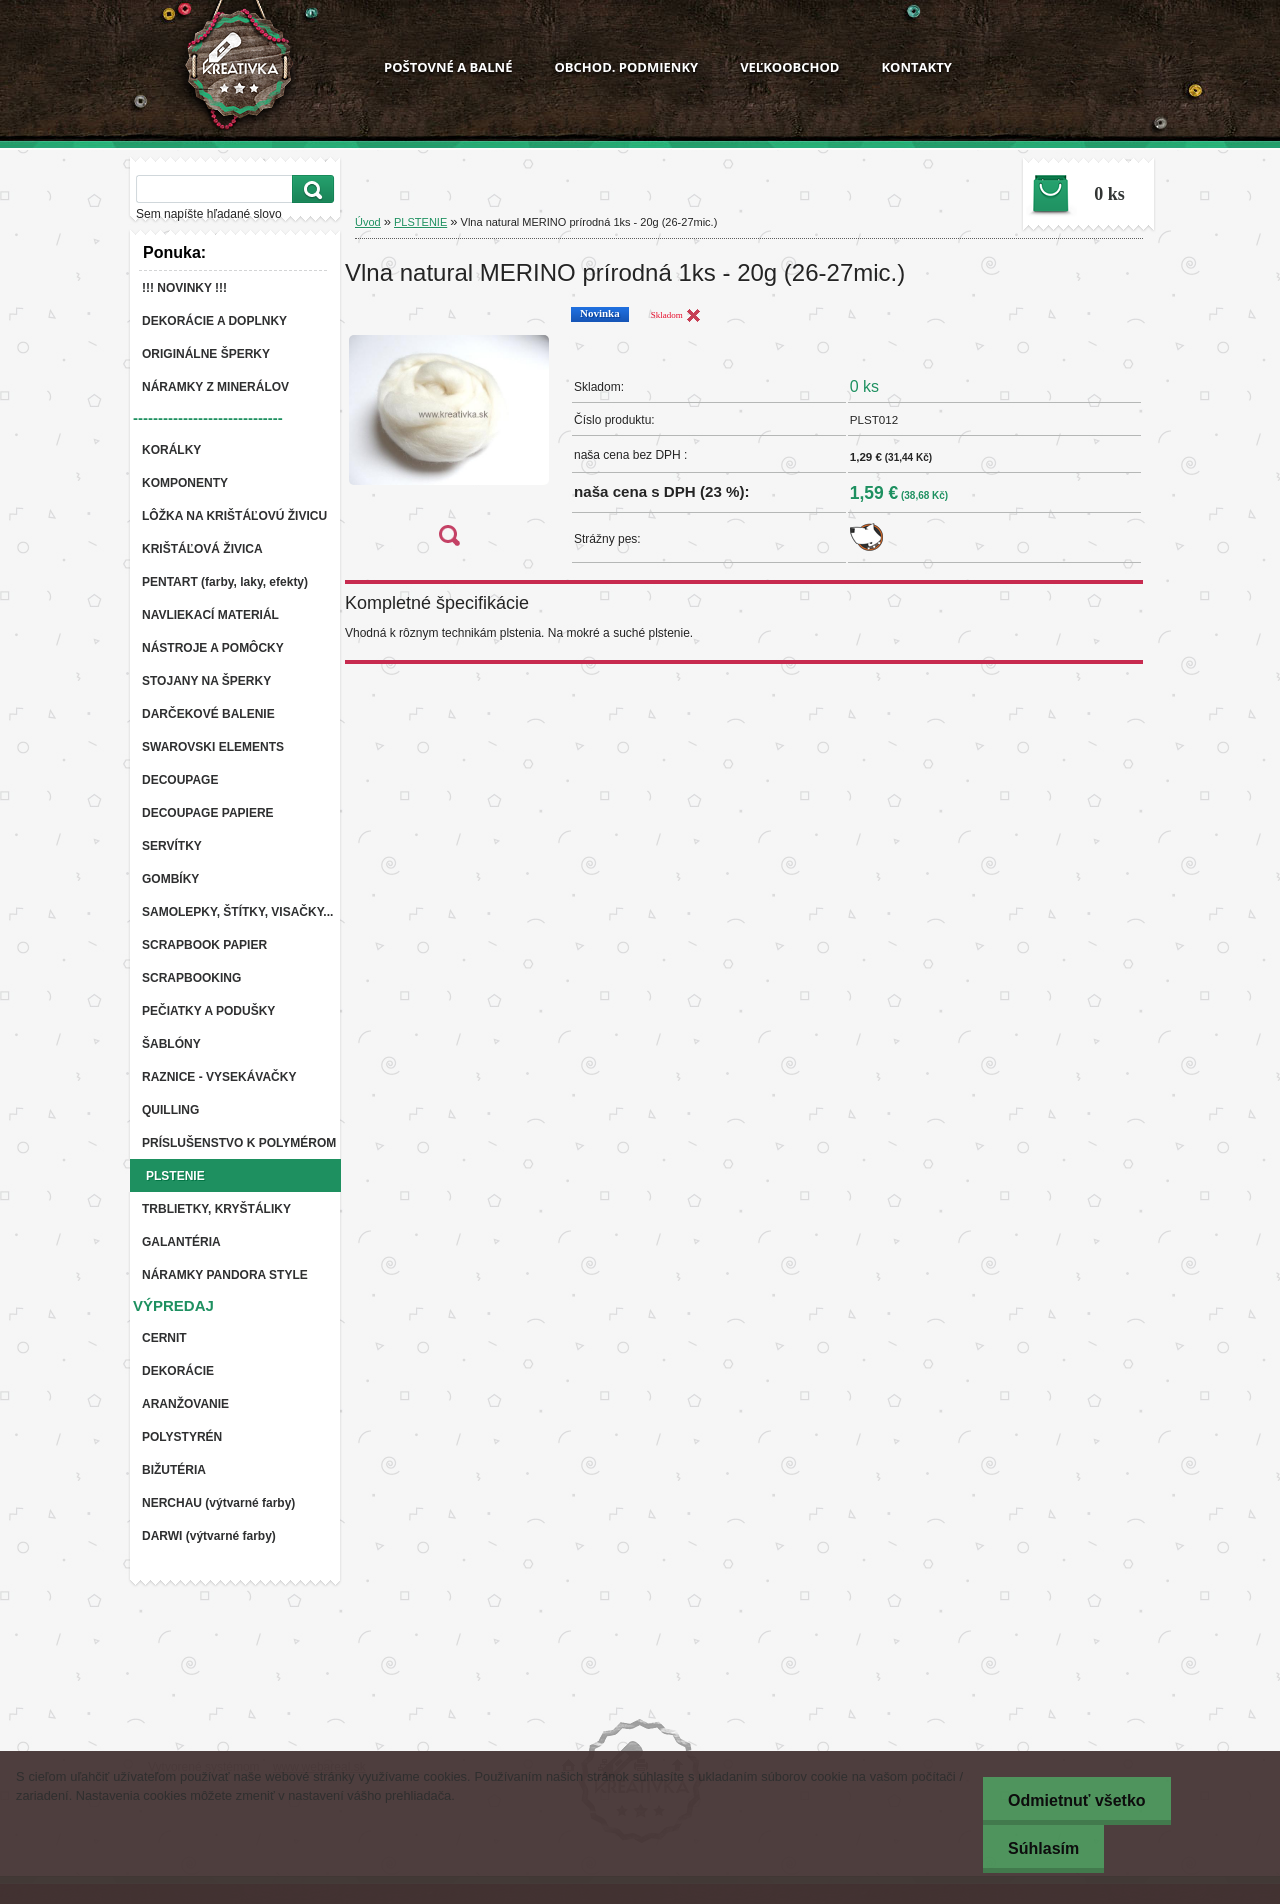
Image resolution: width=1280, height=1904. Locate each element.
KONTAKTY (916, 67)
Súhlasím (1043, 1848)
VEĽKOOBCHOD (789, 67)
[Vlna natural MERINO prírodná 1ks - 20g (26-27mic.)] (449, 432)
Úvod (368, 222)
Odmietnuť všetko (1076, 1800)
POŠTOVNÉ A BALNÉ (448, 67)
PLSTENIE (420, 222)
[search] (310, 189)
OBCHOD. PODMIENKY (626, 67)
